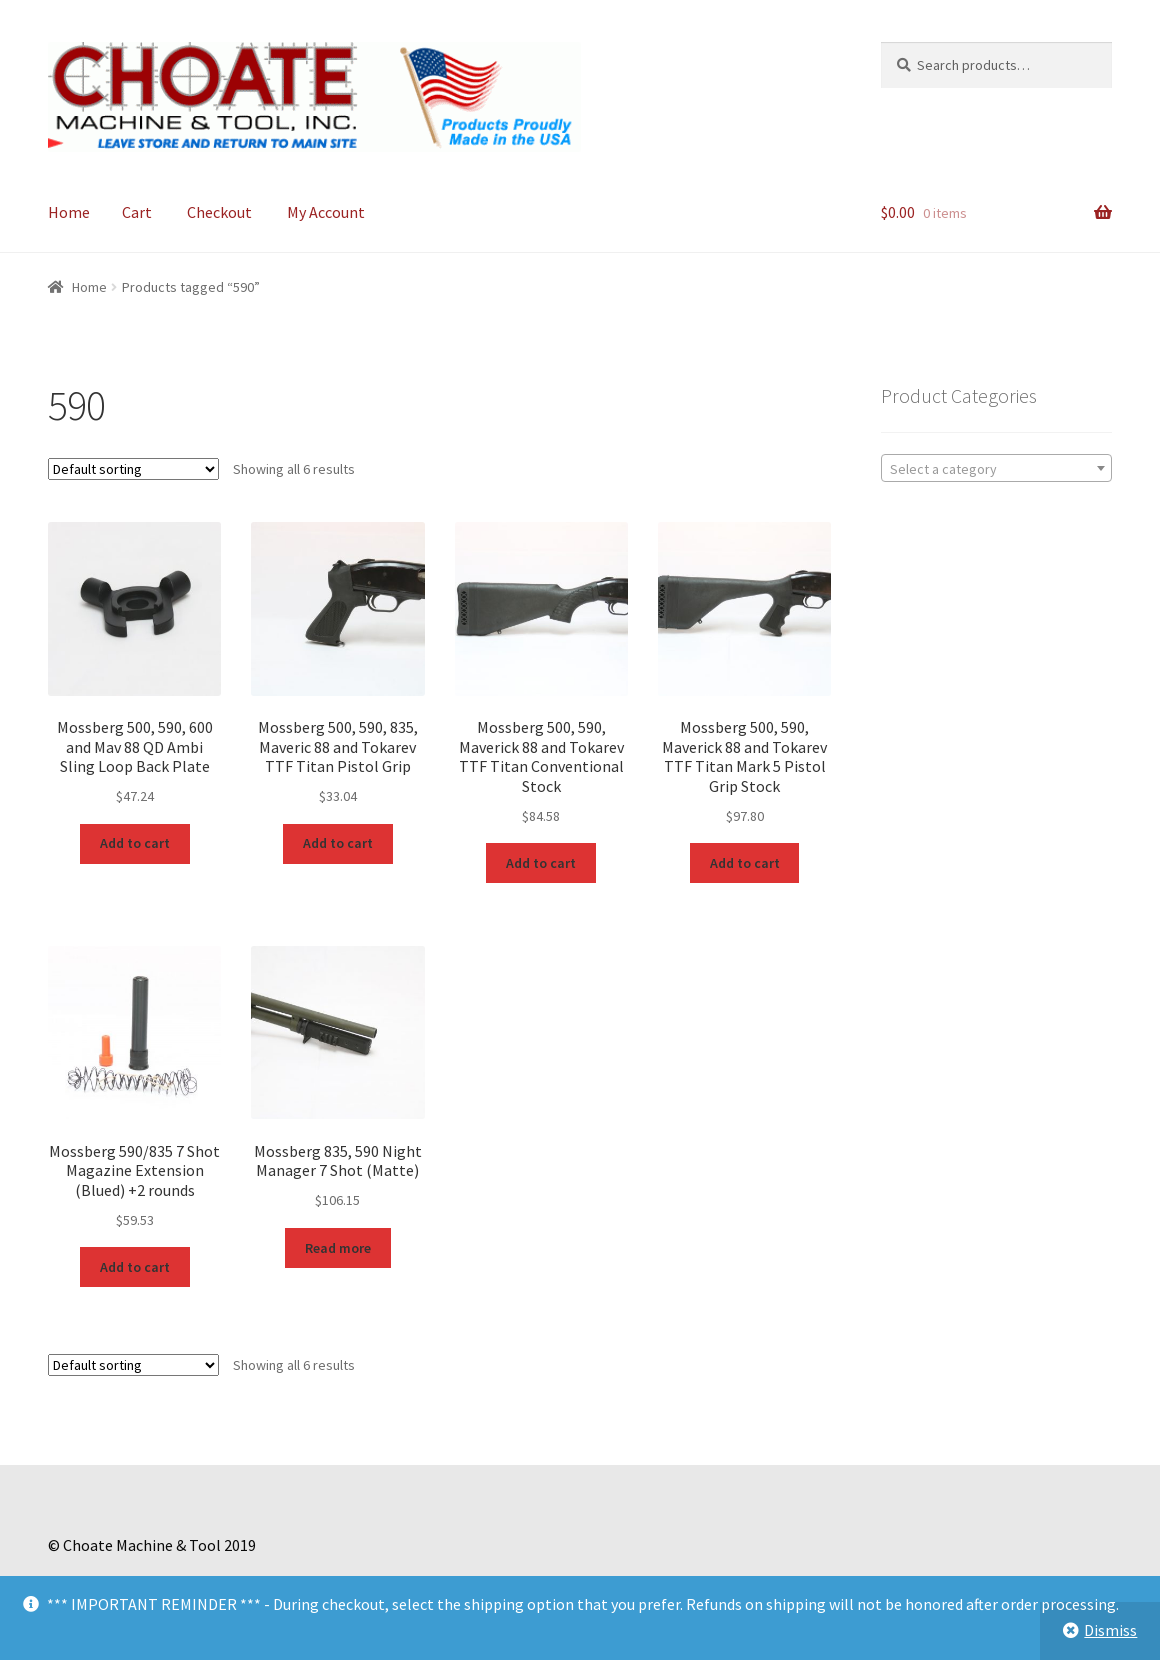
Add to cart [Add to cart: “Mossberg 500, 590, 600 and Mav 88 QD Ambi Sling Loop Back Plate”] (135, 843)
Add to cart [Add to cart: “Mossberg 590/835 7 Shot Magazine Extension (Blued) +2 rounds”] (135, 1267)
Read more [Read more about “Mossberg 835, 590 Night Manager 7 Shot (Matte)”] (338, 1248)
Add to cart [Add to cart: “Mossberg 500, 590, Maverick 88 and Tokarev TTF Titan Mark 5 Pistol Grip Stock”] (745, 863)
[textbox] (996, 469)
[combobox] (996, 468)
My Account (326, 212)
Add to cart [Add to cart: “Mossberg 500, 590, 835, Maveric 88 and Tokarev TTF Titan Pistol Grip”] (338, 843)
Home (69, 212)
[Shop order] (133, 469)
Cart (137, 212)
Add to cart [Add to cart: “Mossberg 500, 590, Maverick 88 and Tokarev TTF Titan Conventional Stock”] (541, 863)
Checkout (219, 212)
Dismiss (1110, 1630)
